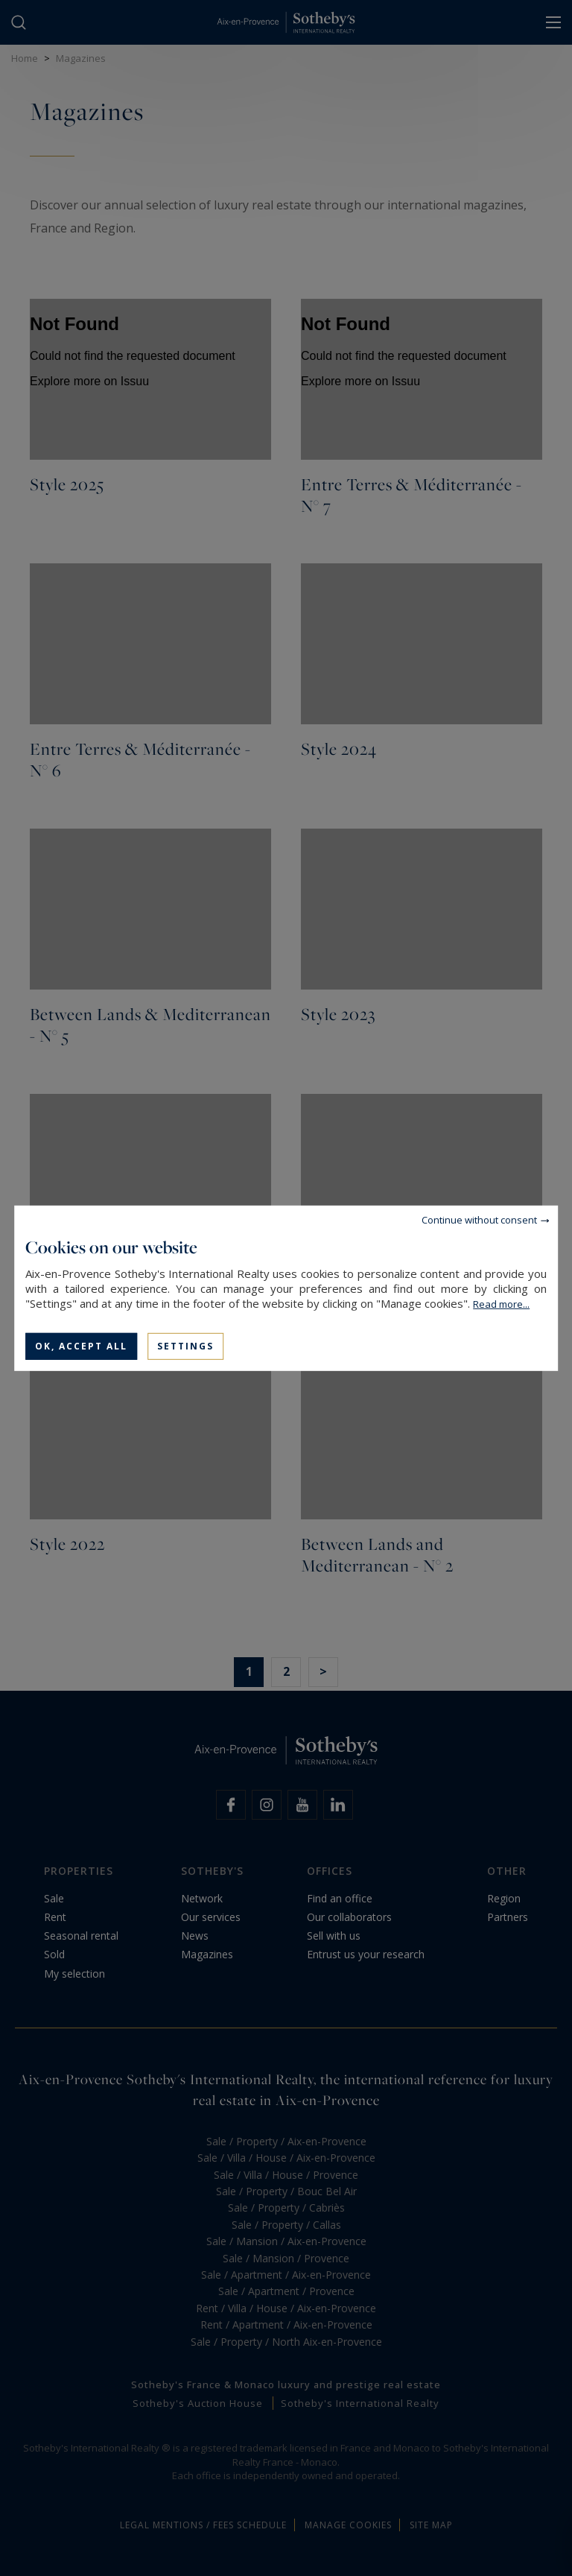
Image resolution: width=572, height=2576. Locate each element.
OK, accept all (81, 1345)
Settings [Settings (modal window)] (185, 1345)
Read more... (501, 1303)
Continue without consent (479, 1219)
